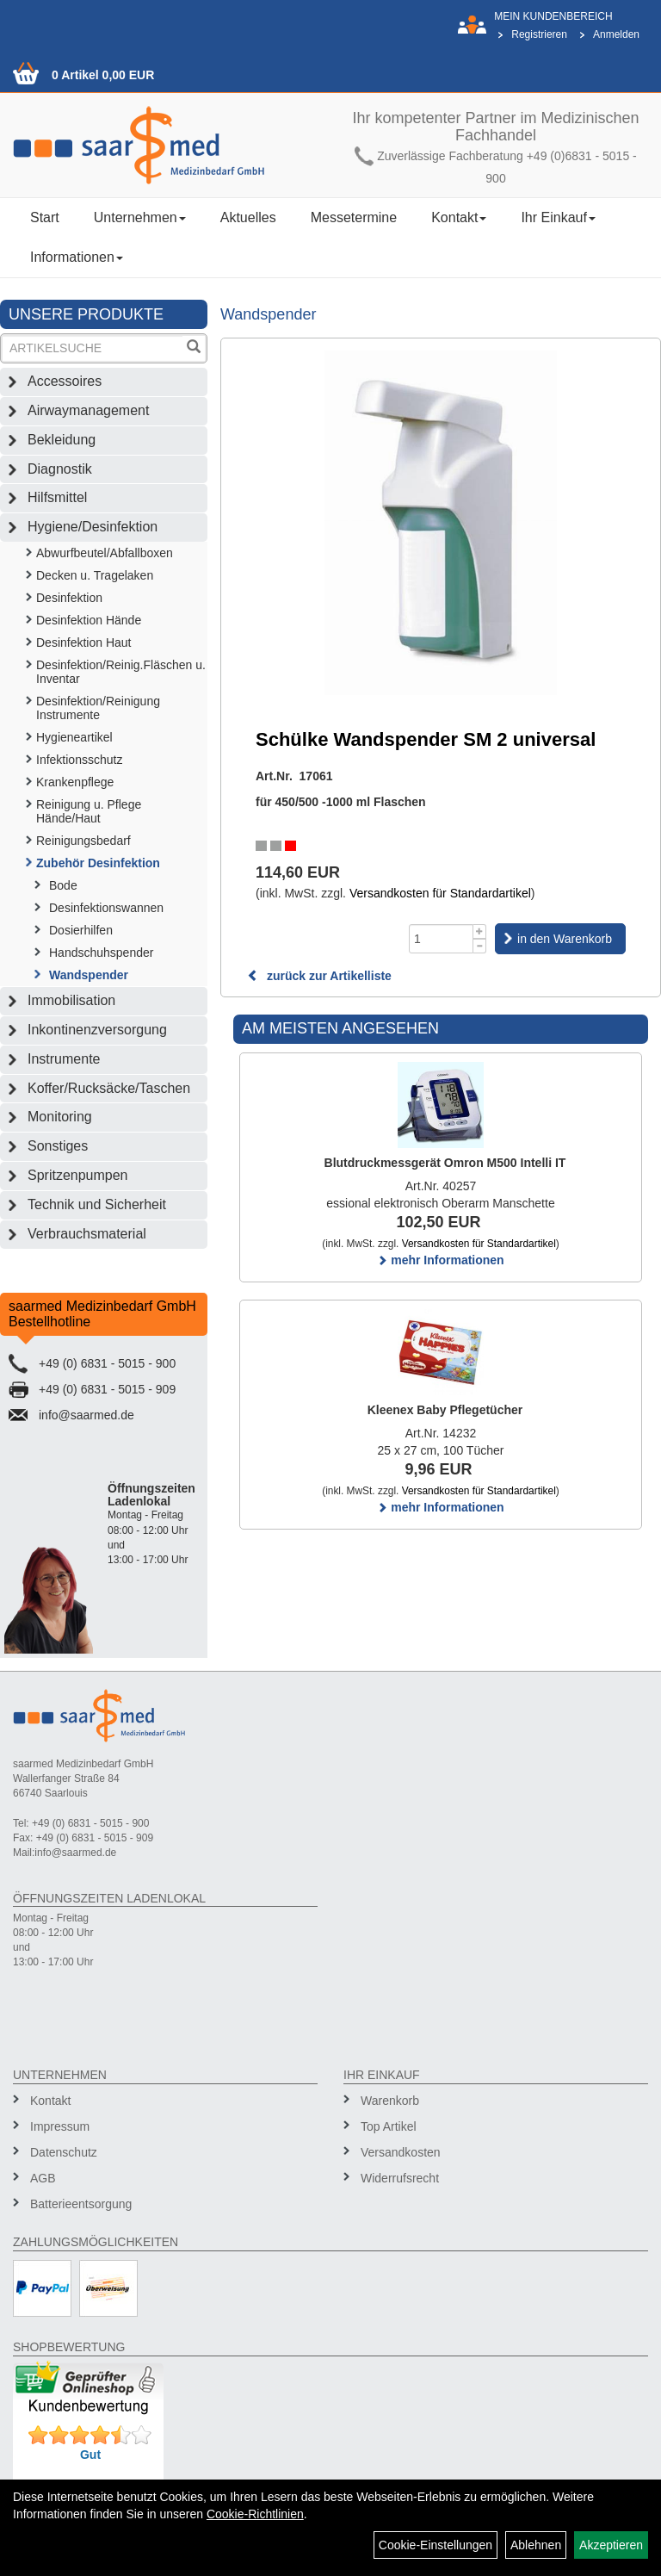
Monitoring (60, 1116)
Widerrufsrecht (400, 2178)
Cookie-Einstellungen (435, 2545)
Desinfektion (69, 598)
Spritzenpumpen (78, 1175)
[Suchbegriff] (92, 348)
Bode (63, 885)
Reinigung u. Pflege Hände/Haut (88, 811)
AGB (43, 2178)
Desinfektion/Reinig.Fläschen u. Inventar (121, 672)
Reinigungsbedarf (83, 840)
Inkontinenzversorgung (97, 1029)
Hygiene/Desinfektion (93, 526)
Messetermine (354, 217)
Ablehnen (535, 2545)
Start (44, 217)
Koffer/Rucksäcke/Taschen (109, 1088)
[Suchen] (193, 348)
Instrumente (64, 1059)
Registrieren (539, 34)
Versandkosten (401, 2152)
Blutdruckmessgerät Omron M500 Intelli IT (445, 1163)
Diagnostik (60, 469)
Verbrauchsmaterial (87, 1233)
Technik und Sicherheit (97, 1204)
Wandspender (88, 975)
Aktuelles (248, 217)
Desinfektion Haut (84, 642)
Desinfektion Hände (88, 620)
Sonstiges (58, 1146)
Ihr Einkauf (558, 217)
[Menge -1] (479, 946)
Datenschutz (63, 2152)
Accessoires (65, 381)
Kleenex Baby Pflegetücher (445, 1410)
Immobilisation (71, 1000)
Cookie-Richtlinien (255, 2514)
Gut (90, 2454)
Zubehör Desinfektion (98, 863)
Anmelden (616, 34)
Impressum (60, 2126)
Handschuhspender (101, 952)
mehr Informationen (440, 1260)
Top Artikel (389, 2126)
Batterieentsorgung (81, 2204)
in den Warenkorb (564, 939)
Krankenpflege (75, 782)
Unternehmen (140, 217)
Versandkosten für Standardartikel (440, 893)
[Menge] (441, 938)
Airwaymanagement (88, 410)
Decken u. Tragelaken (94, 575)
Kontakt (458, 217)
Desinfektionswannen (106, 908)
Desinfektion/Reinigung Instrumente (98, 708)
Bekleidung (62, 439)
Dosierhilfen (81, 930)
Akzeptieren (611, 2545)
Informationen (76, 257)
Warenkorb (390, 2100)
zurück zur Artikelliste (319, 976)
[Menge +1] (479, 931)
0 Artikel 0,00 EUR (103, 75)
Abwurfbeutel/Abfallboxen (104, 553)
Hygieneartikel (74, 737)
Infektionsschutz (79, 760)
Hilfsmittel (57, 497)
